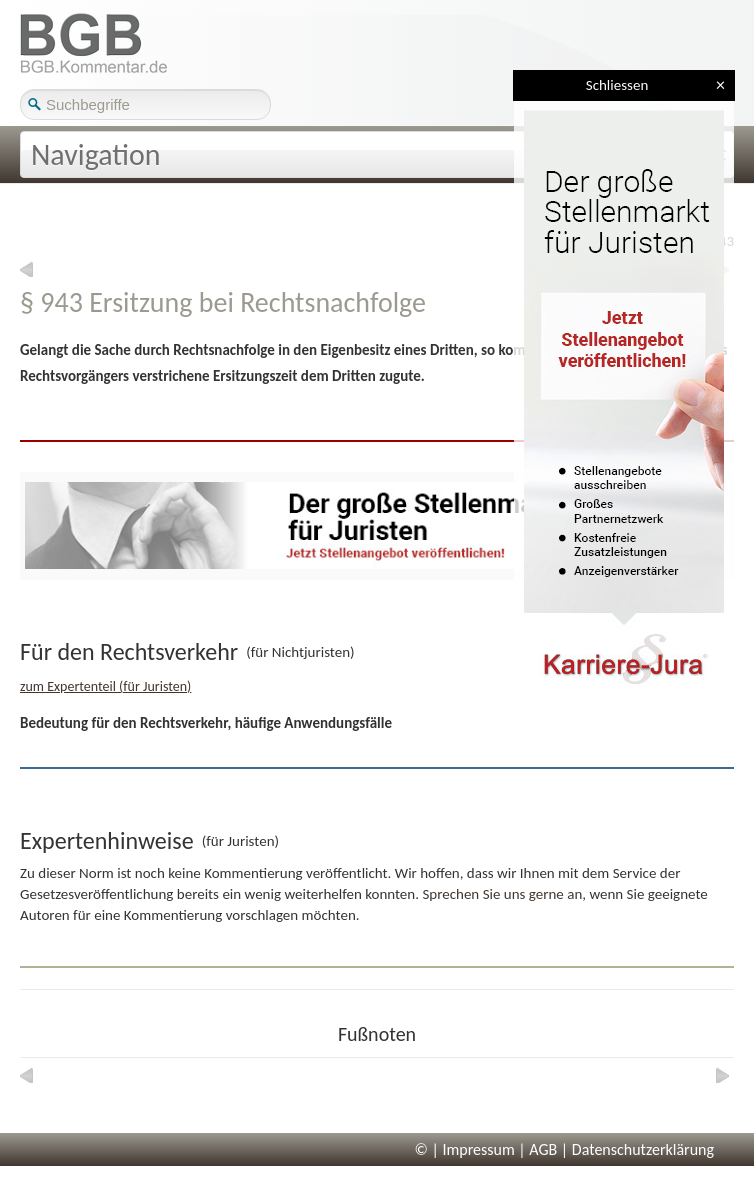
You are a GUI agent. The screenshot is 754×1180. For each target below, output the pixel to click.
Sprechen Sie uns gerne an (502, 894)
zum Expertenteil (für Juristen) (105, 686)
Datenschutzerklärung (643, 1149)
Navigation (96, 154)
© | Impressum (465, 1149)
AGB (543, 1149)
